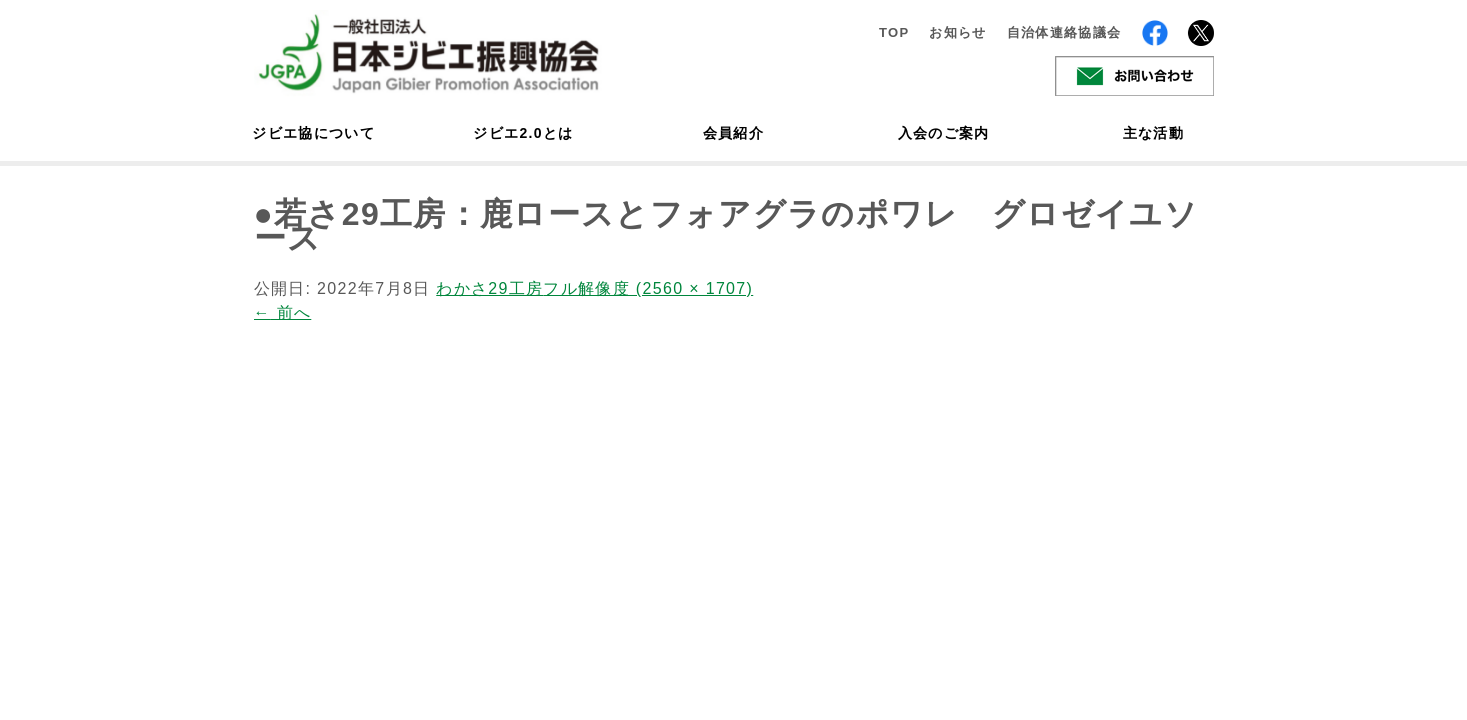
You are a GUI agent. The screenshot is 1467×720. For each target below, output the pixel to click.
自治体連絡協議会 (1064, 32)
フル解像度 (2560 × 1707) (648, 288)
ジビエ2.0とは (523, 133)
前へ (283, 312)
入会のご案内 (944, 133)
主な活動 (1153, 133)
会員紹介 (733, 133)
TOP (894, 32)
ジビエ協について (314, 133)
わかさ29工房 (489, 288)
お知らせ (957, 32)
